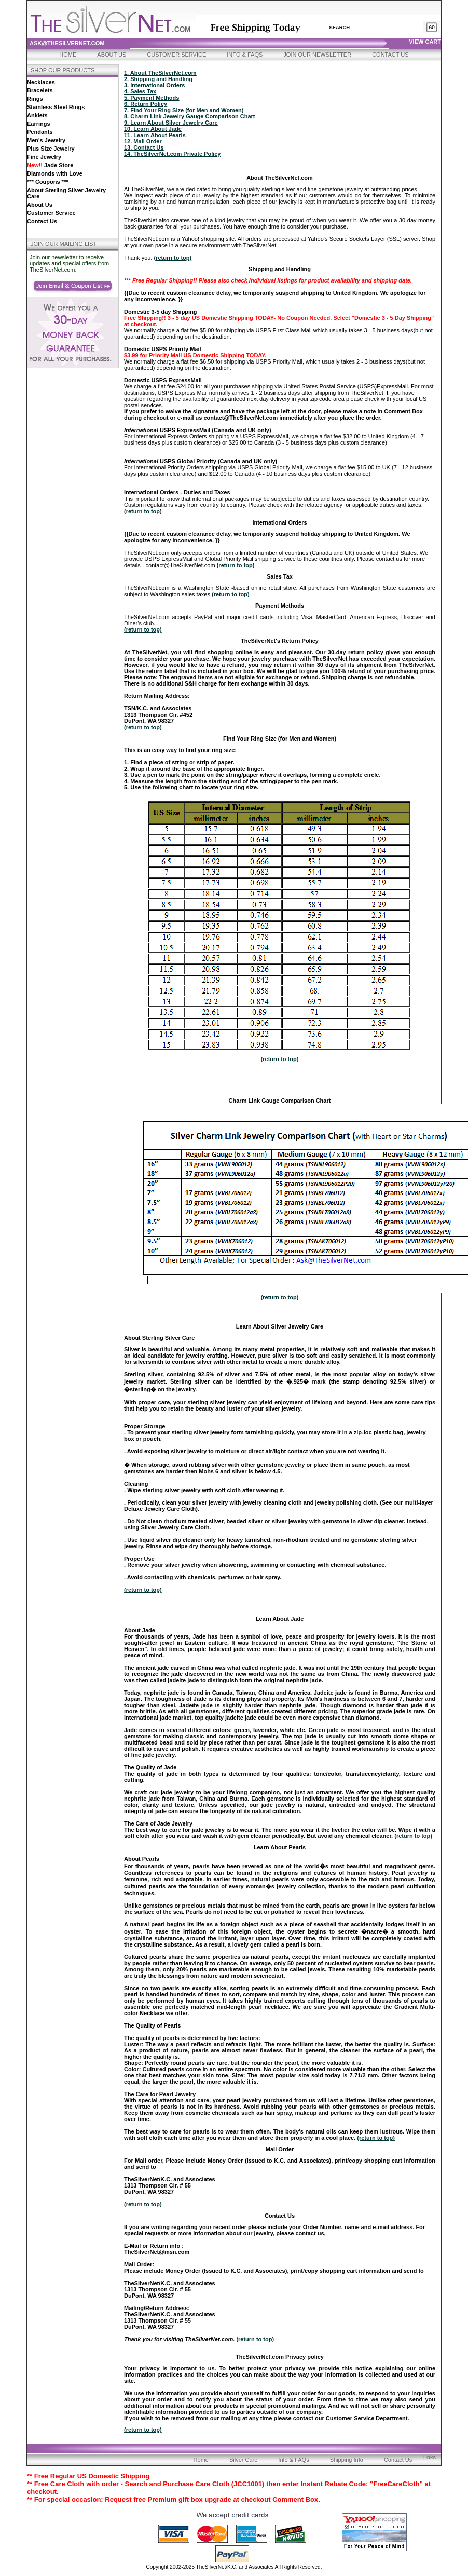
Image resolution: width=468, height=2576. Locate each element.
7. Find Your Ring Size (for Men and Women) (183, 110)
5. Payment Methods (151, 98)
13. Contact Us (143, 147)
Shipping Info (346, 2460)
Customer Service (176, 54)
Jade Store (50, 165)
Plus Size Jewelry (51, 148)
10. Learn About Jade (153, 129)
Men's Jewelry (46, 140)
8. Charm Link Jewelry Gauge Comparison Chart (189, 116)
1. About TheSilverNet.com (160, 73)
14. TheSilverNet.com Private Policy (172, 154)
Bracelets (40, 90)
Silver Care (243, 2460)
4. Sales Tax (140, 91)
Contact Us (390, 54)
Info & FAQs (245, 54)
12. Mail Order (143, 141)
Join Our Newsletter (317, 54)
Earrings (38, 123)
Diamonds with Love (54, 173)
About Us (111, 54)
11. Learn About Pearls (155, 135)
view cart (425, 41)
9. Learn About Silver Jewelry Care (171, 122)
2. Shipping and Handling (158, 79)
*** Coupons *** (47, 182)
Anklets (37, 115)
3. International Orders (154, 85)
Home (67, 54)
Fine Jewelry (44, 157)
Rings (35, 99)
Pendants (40, 132)
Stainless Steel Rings (56, 107)
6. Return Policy (145, 104)
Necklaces (41, 82)
